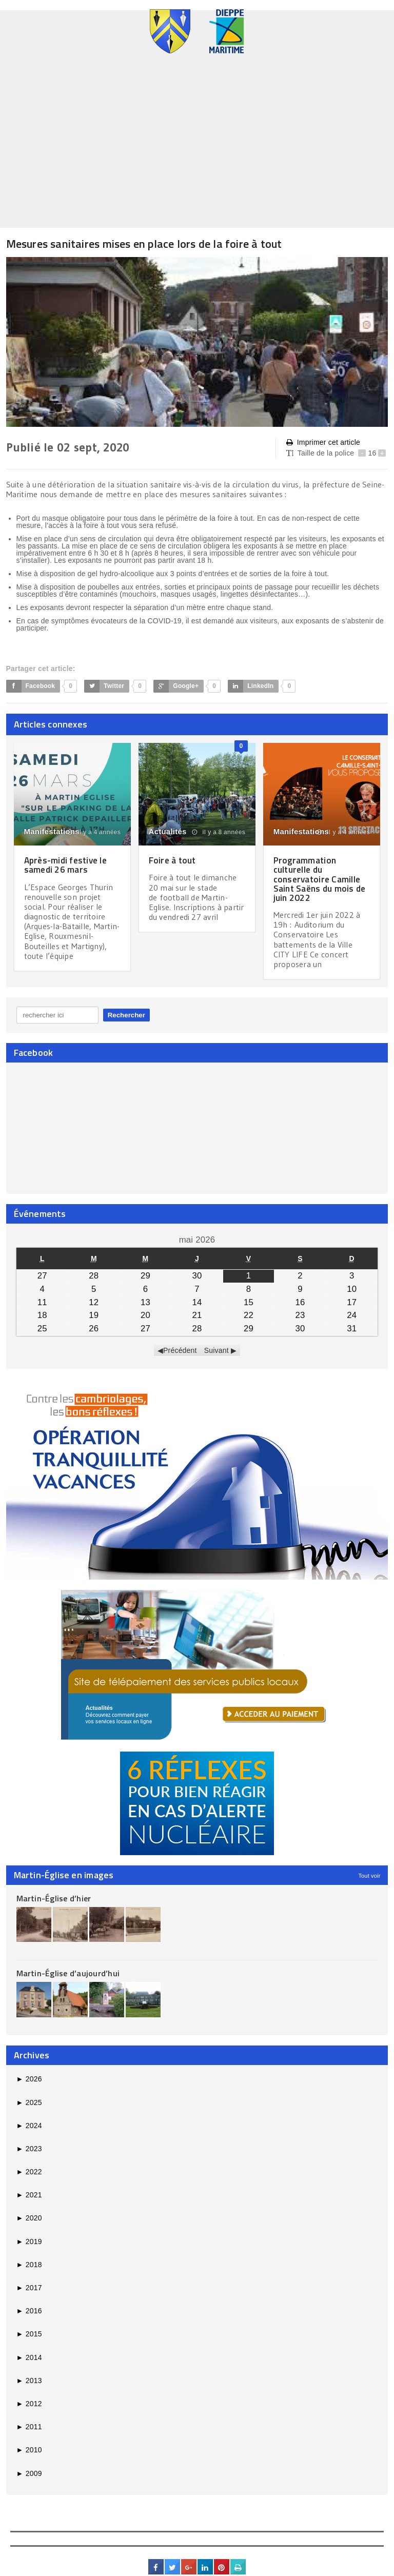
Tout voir (369, 1875)
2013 (29, 2380)
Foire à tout (173, 860)
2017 (29, 2287)
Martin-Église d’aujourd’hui (68, 1973)
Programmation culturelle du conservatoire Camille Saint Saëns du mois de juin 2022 (321, 878)
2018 (29, 2264)
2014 (29, 2357)
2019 (29, 2241)
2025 (29, 2102)
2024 (29, 2125)
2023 (29, 2148)
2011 (29, 2426)
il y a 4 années (94, 832)
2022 (29, 2171)
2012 (29, 2403)
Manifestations (52, 831)
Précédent (180, 1350)
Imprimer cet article (323, 442)
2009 (29, 2473)
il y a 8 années (219, 832)
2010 (29, 2449)
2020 (29, 2218)
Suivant (216, 1350)
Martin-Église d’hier (53, 1898)
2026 (29, 2078)
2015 (29, 2334)
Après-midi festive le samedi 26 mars (68, 864)
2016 (29, 2310)
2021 (29, 2194)
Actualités (168, 831)
